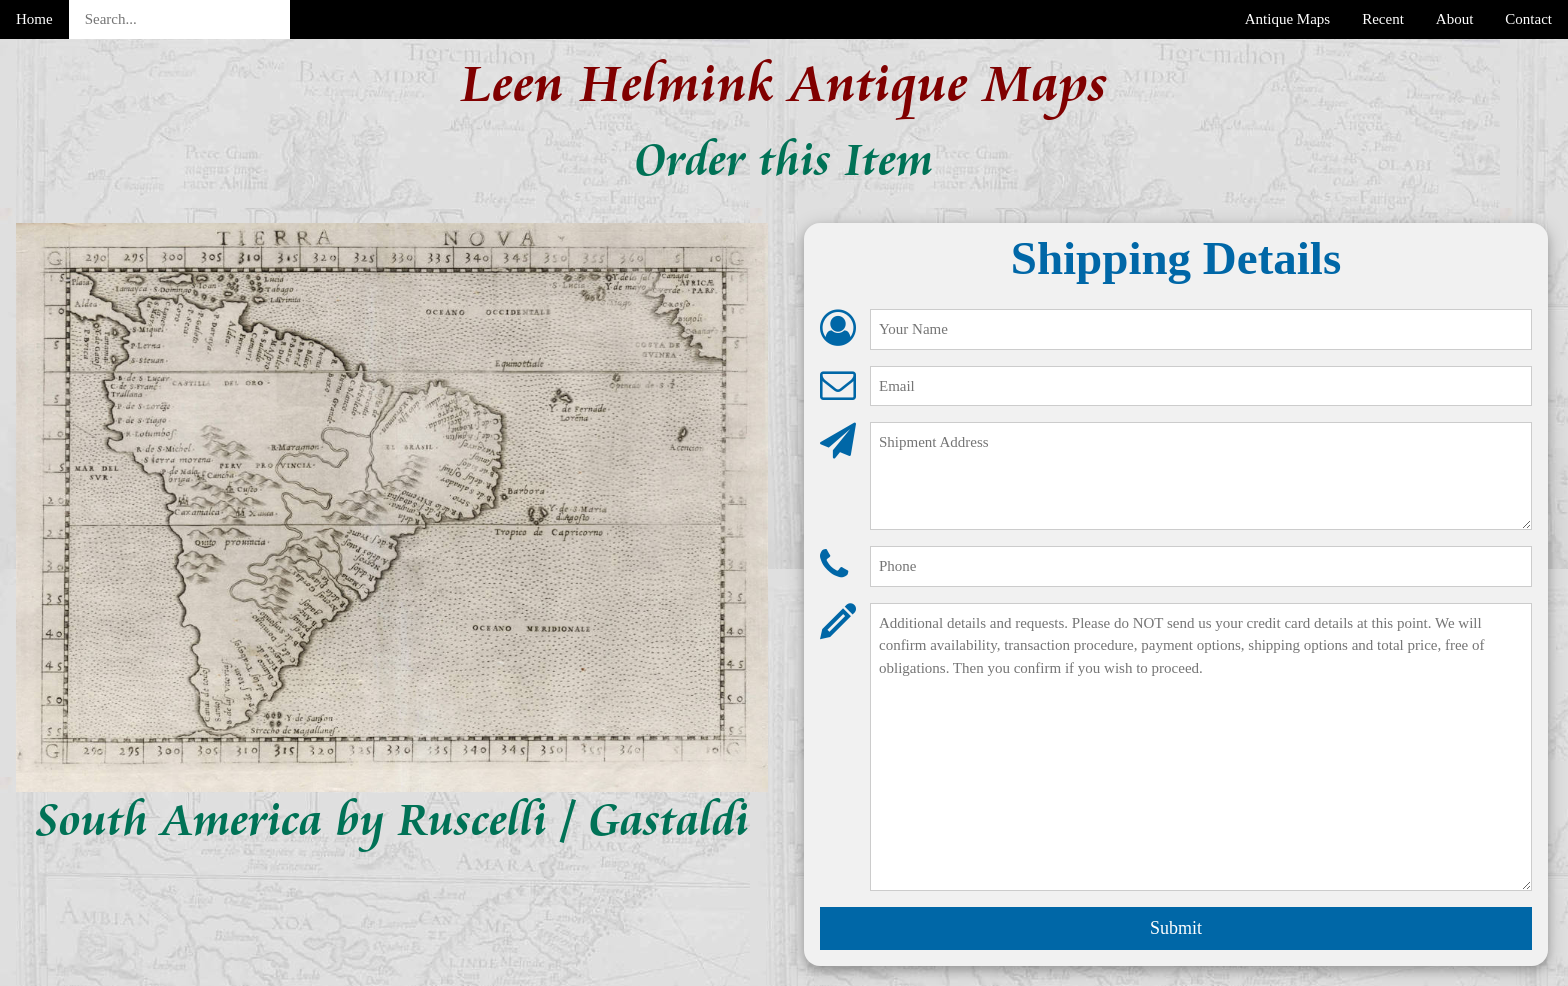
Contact (1528, 19)
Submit (1176, 928)
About (1455, 19)
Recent (1383, 19)
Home (34, 19)
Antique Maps (1287, 19)
